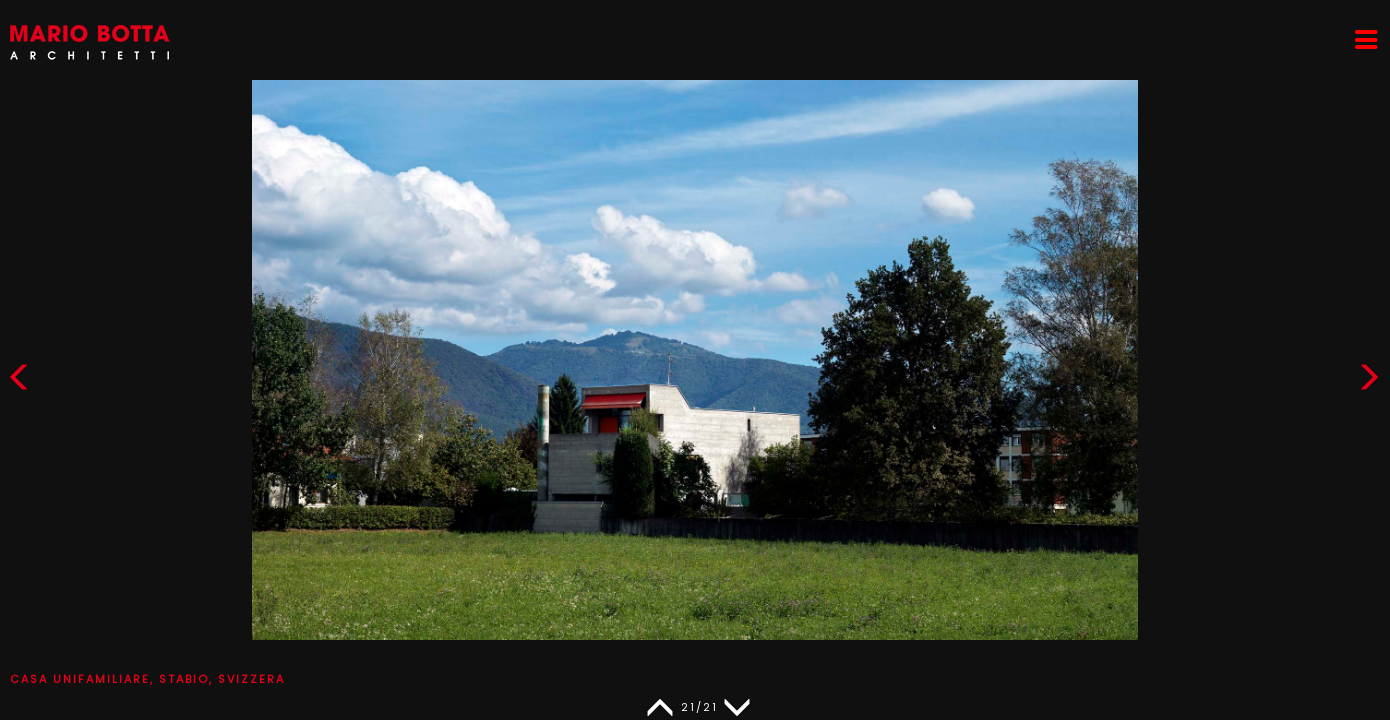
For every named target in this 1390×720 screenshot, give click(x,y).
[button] (1369, 381)
